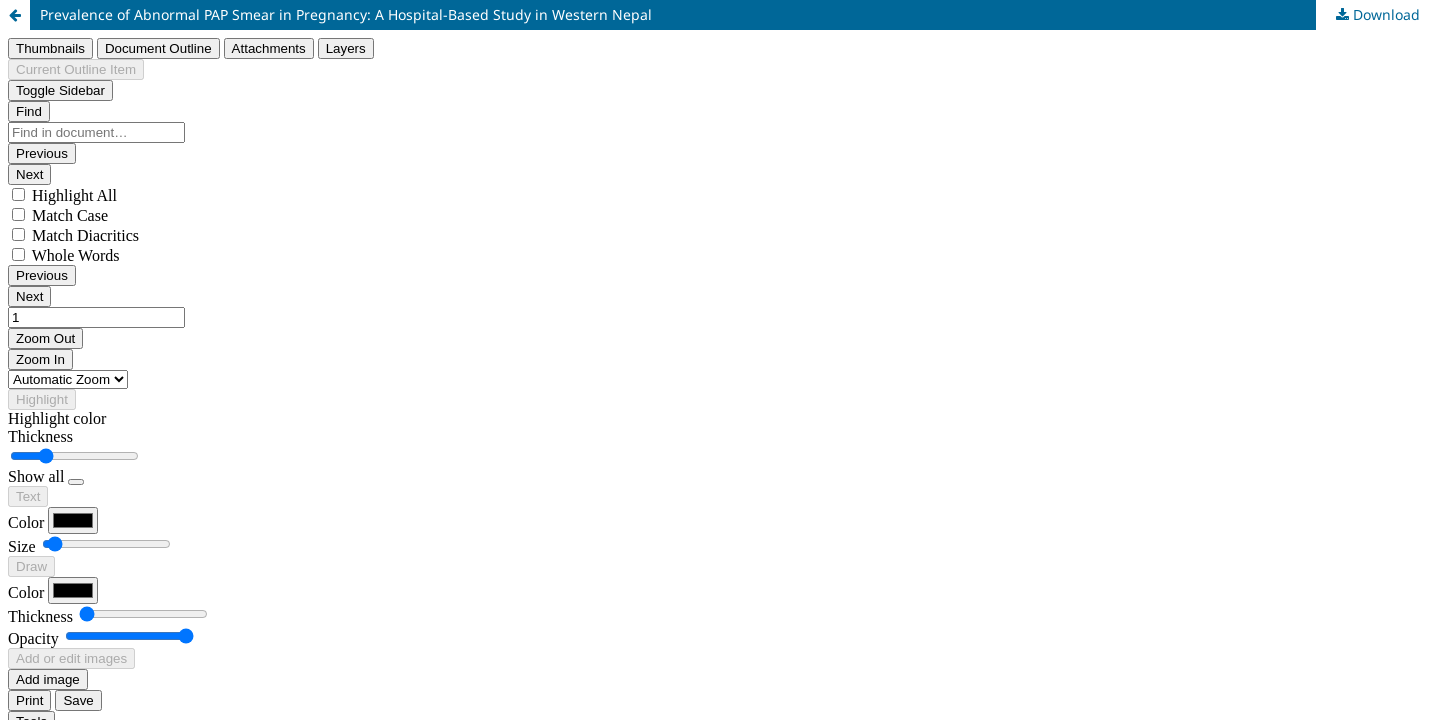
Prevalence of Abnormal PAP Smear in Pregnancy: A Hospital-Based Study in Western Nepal (346, 14)
